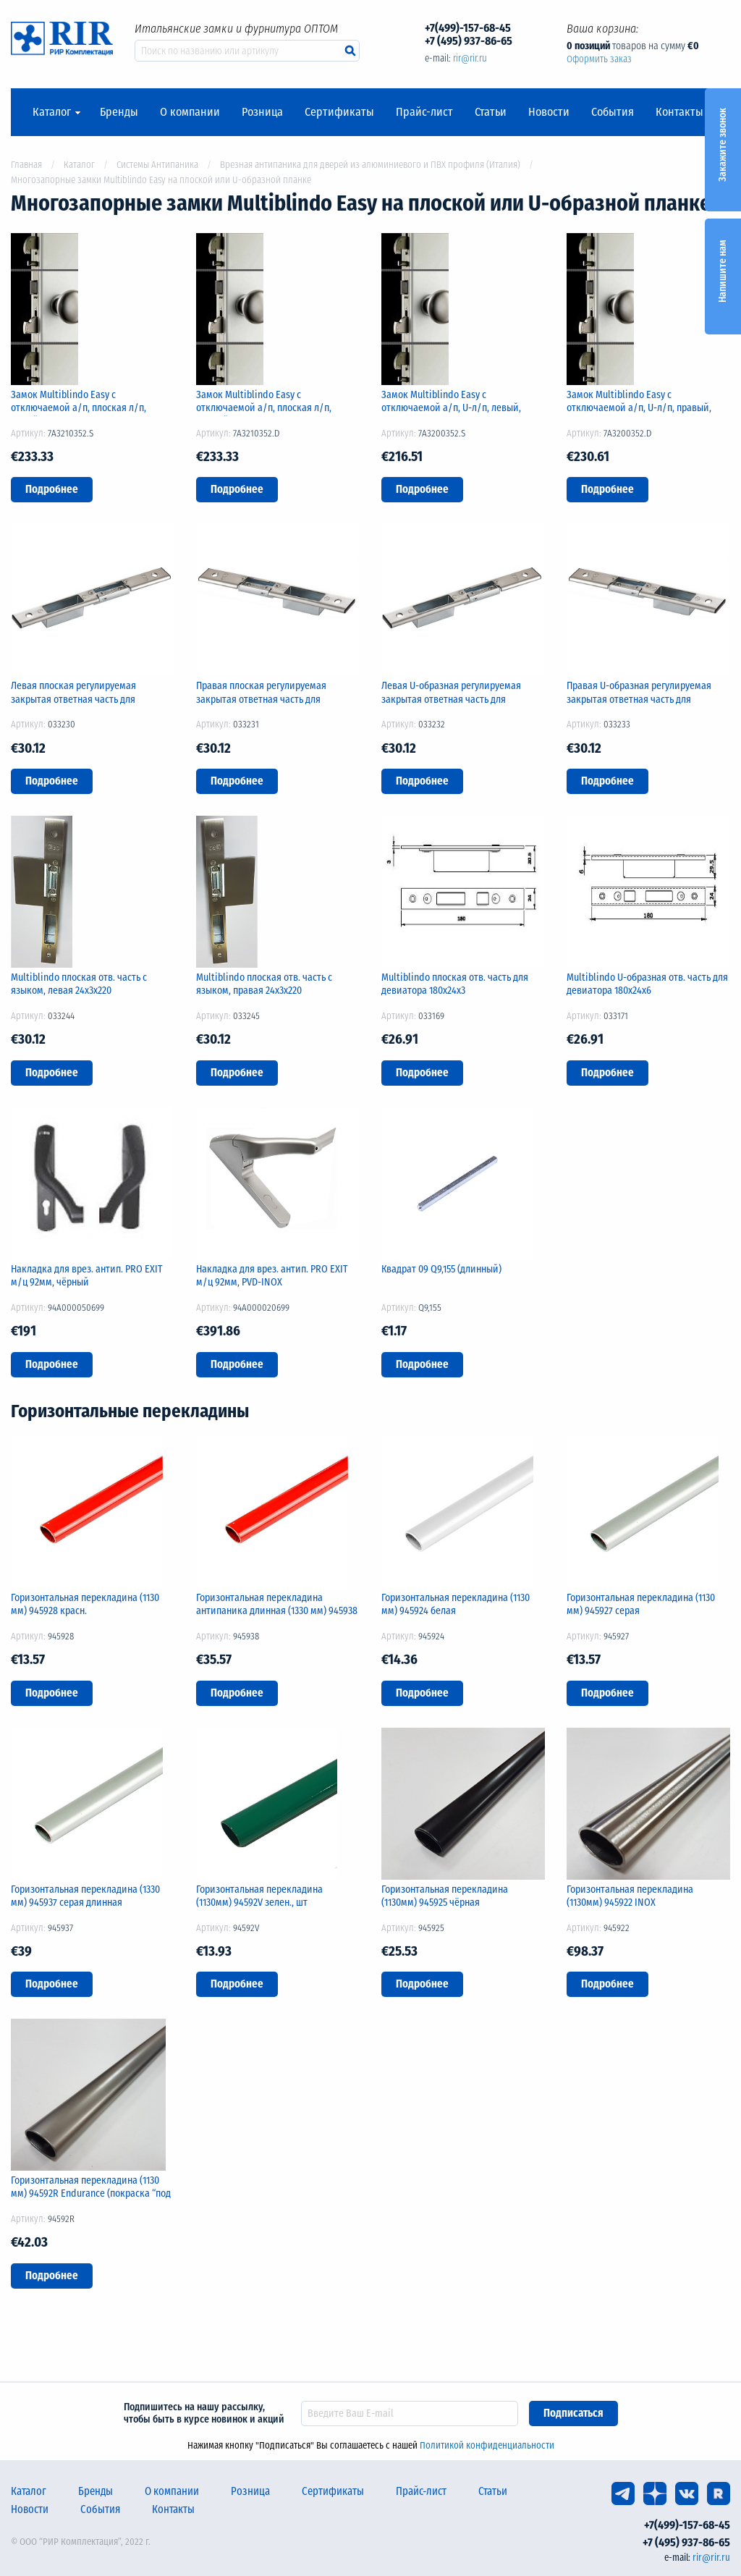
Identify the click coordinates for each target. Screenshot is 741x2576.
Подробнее (51, 489)
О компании (190, 112)
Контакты (679, 112)
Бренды (119, 112)
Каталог (52, 112)
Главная (26, 164)
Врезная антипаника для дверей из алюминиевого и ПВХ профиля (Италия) (370, 164)
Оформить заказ (599, 59)
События (612, 112)
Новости (548, 112)
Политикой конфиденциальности (487, 2445)
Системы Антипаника (157, 164)
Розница (262, 112)
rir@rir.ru (470, 58)
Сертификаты (339, 112)
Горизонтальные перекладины (130, 1411)
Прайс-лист (424, 112)
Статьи (491, 112)
